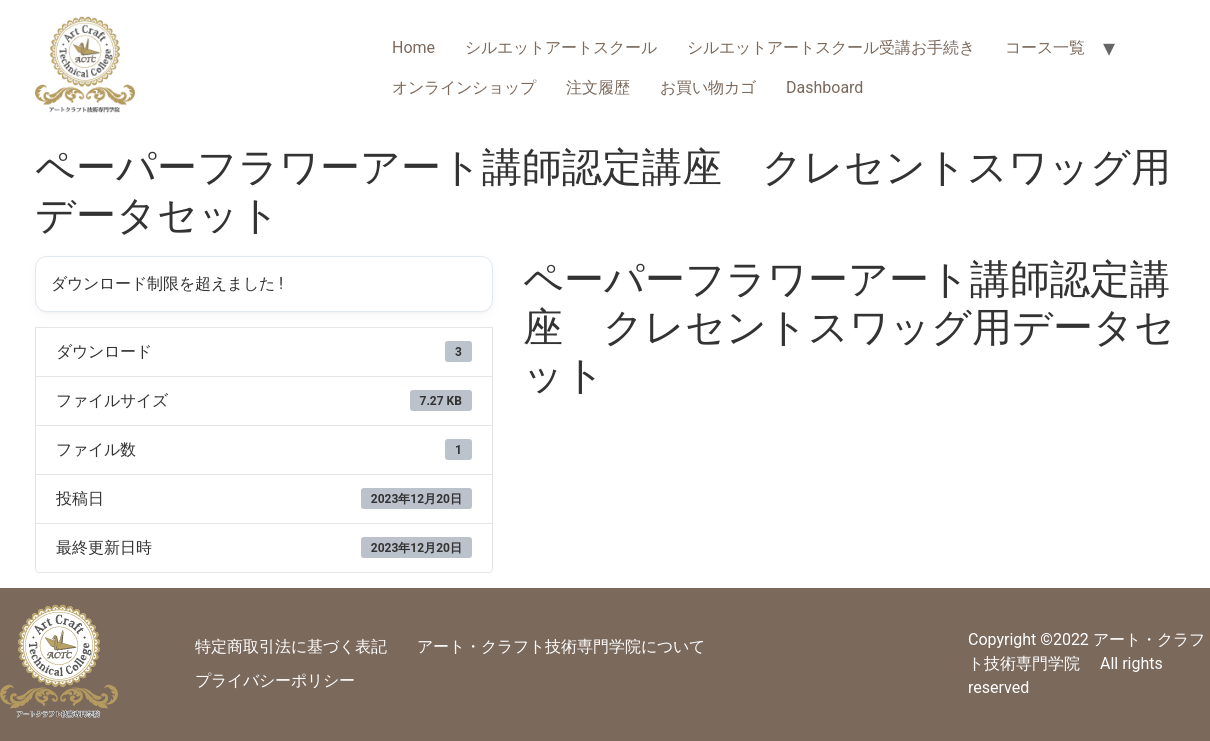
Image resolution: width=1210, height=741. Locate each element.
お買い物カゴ (708, 87)
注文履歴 (598, 87)
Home (413, 47)
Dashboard (824, 87)
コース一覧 (1045, 47)
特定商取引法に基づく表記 (291, 646)
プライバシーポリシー (275, 680)
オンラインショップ (464, 87)
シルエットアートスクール (561, 47)
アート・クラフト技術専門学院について (561, 646)
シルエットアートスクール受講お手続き (831, 47)
